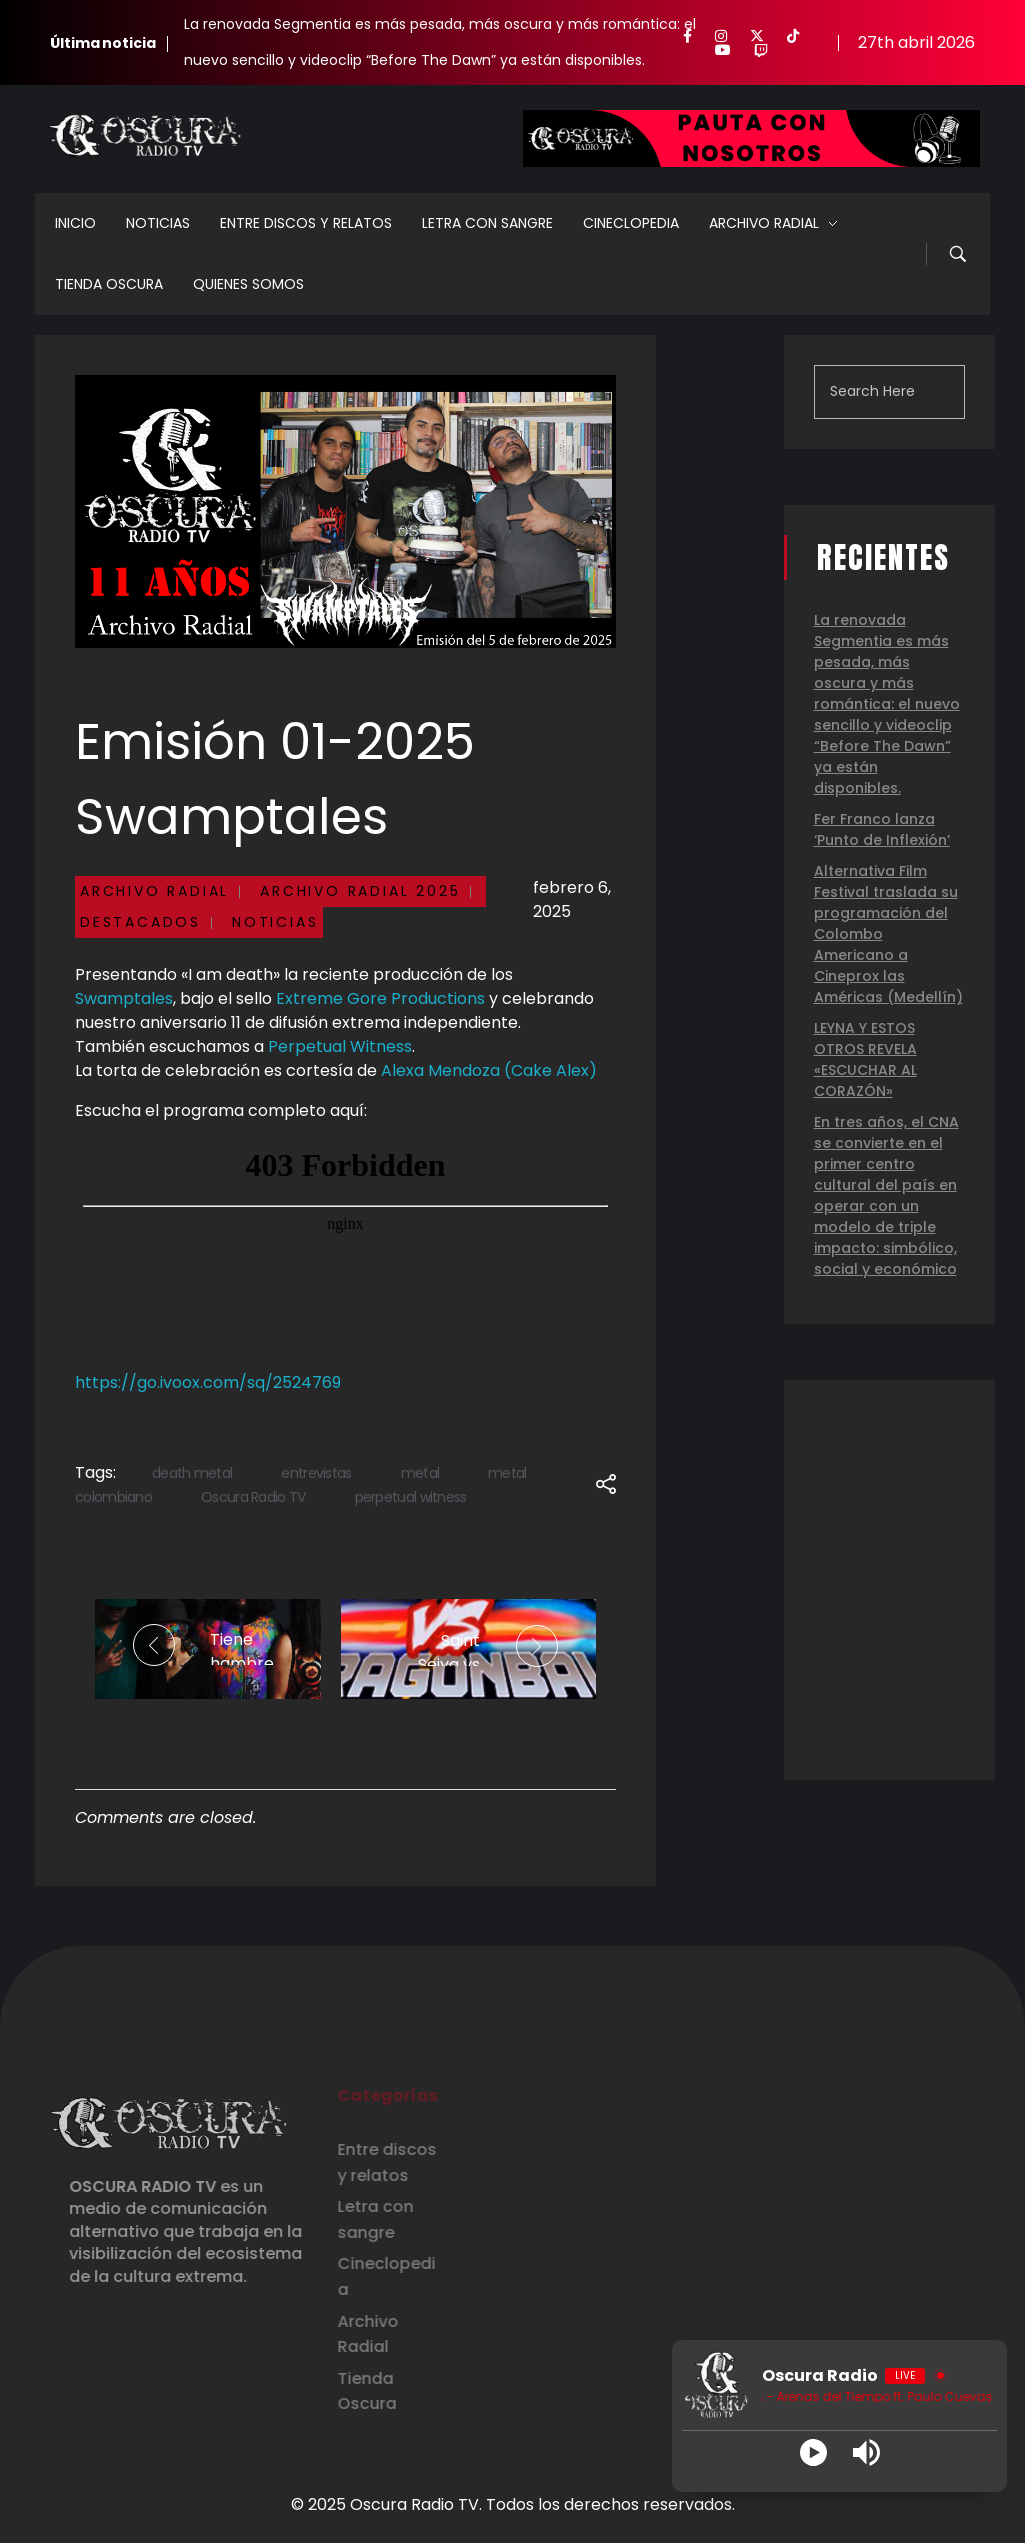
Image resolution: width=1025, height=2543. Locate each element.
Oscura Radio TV (253, 1497)
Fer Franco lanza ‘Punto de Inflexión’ (882, 829)
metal (420, 1473)
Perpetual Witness (340, 1046)
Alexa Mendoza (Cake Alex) (489, 1070)
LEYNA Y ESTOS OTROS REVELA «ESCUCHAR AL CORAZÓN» (865, 1059)
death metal (192, 1473)
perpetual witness (411, 1497)
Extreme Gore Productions (380, 998)
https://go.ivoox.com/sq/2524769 (208, 1382)
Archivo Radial (154, 891)
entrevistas (316, 1473)
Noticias (275, 922)
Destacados (140, 922)
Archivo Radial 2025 (360, 891)
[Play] (813, 2452)
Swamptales (124, 998)
